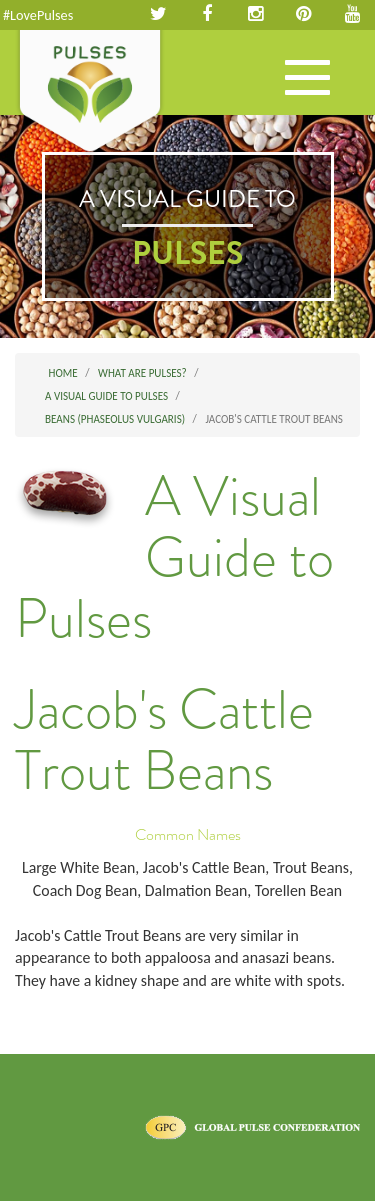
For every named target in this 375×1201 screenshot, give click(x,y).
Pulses (90, 93)
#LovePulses (38, 15)
